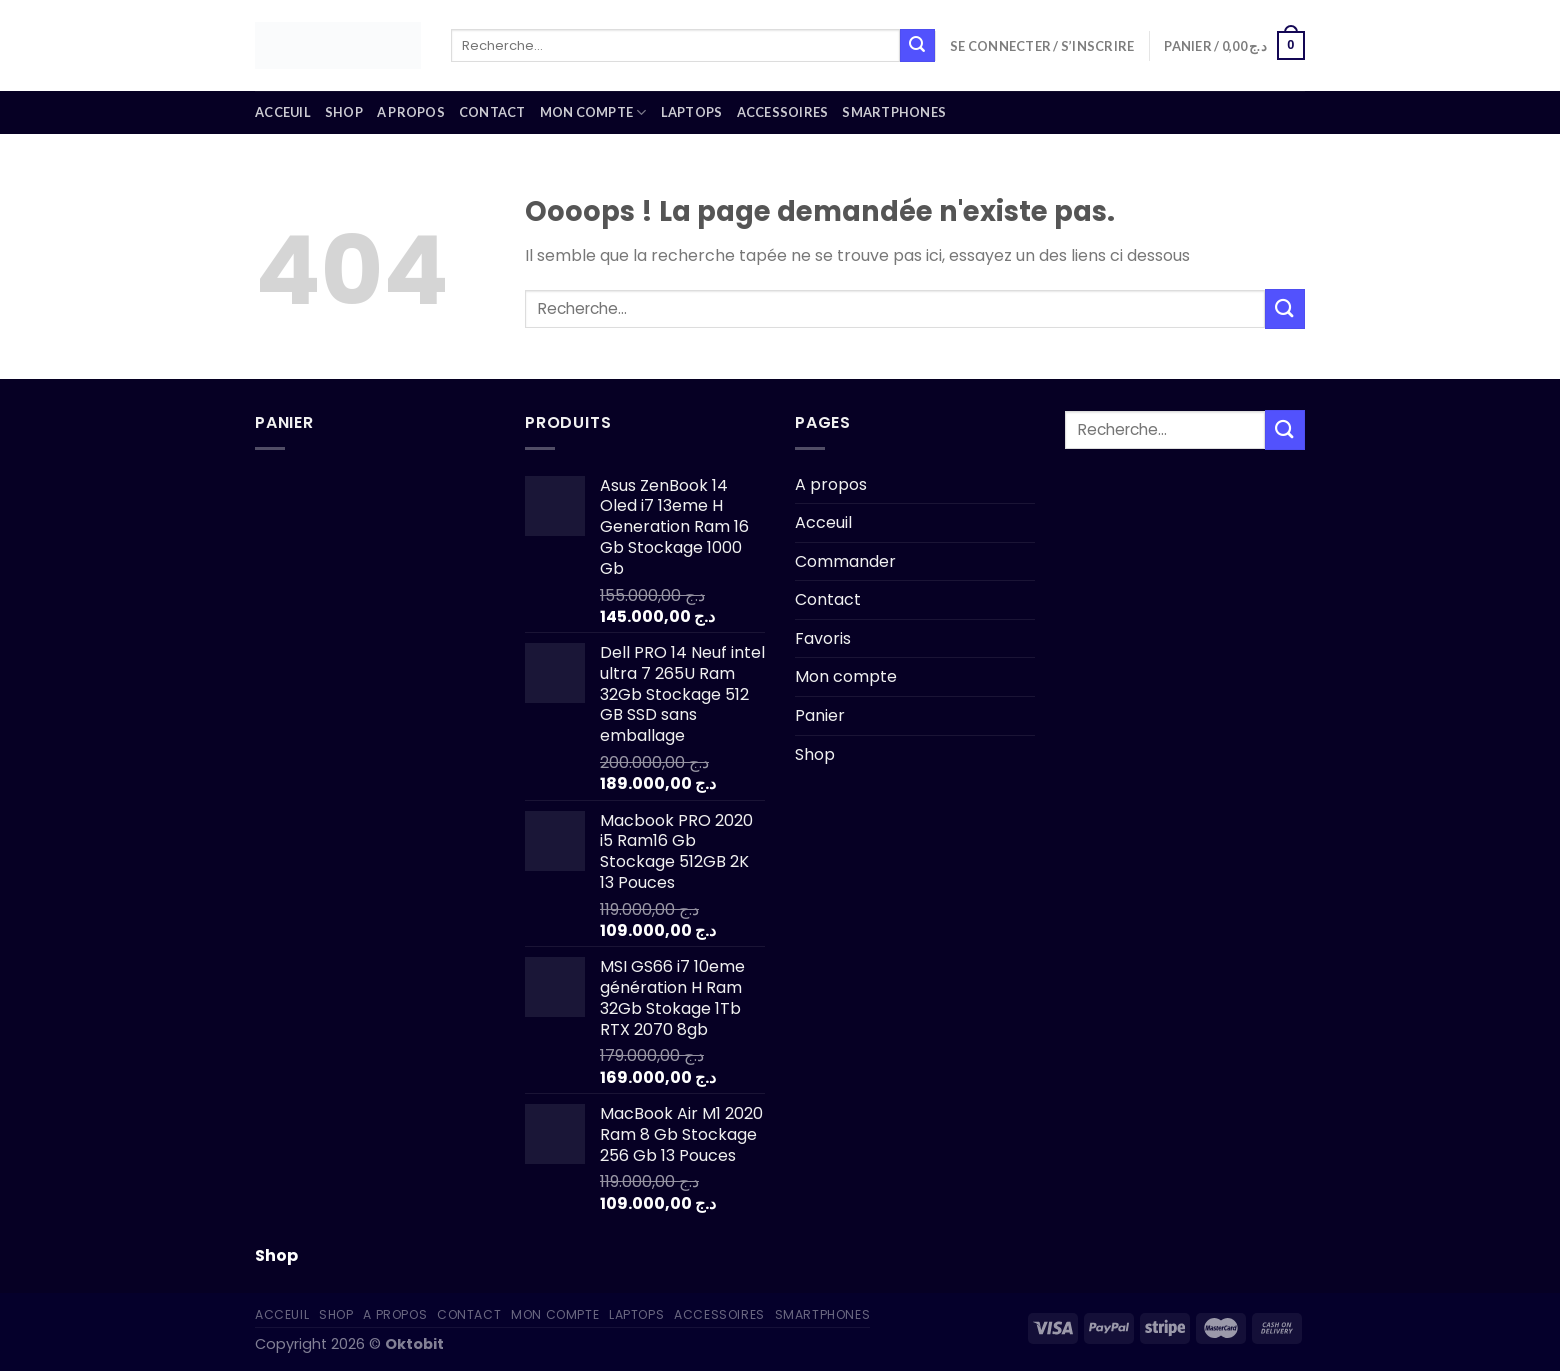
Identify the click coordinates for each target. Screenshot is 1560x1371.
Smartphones (894, 112)
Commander (845, 561)
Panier (820, 715)
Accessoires (783, 112)
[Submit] (917, 46)
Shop (344, 112)
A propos (411, 112)
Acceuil (283, 112)
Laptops (692, 112)
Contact (492, 112)
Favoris (823, 638)
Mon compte (593, 112)
